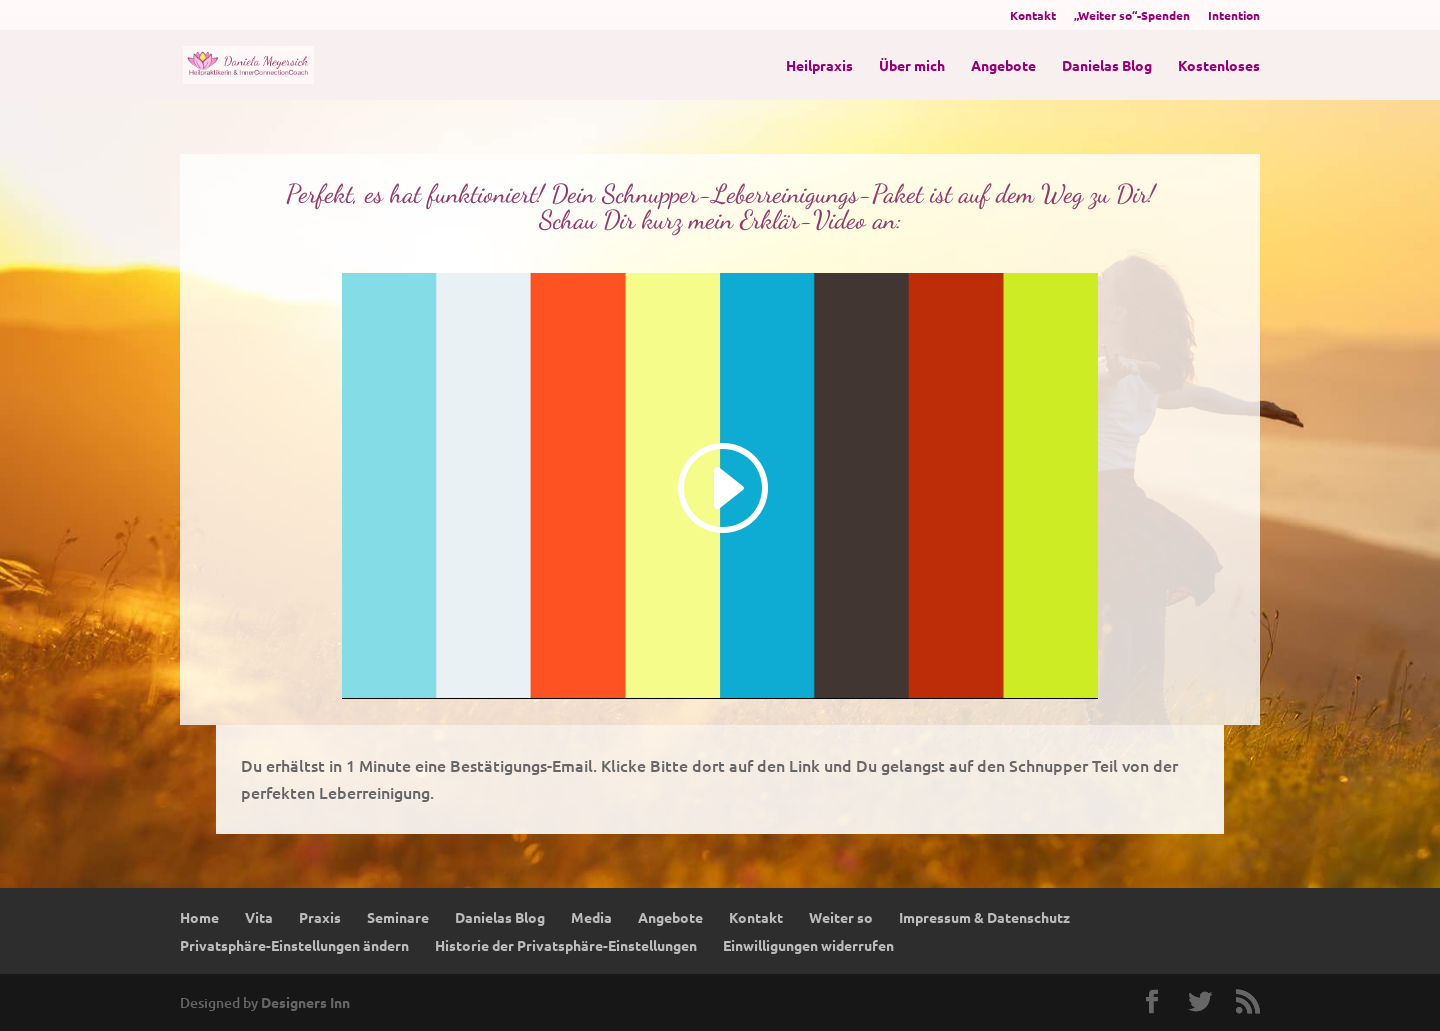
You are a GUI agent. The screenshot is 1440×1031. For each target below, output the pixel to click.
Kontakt (1033, 16)
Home (199, 917)
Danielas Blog (1107, 66)
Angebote (1003, 66)
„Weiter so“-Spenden (1132, 16)
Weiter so (841, 917)
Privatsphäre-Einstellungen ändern (294, 945)
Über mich (912, 66)
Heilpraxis (819, 66)
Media (591, 917)
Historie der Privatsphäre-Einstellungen (566, 945)
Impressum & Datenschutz (984, 917)
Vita (259, 917)
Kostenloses (1219, 66)
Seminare (398, 917)
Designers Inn (305, 1002)
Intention (1234, 16)
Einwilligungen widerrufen (808, 945)
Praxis (320, 917)
